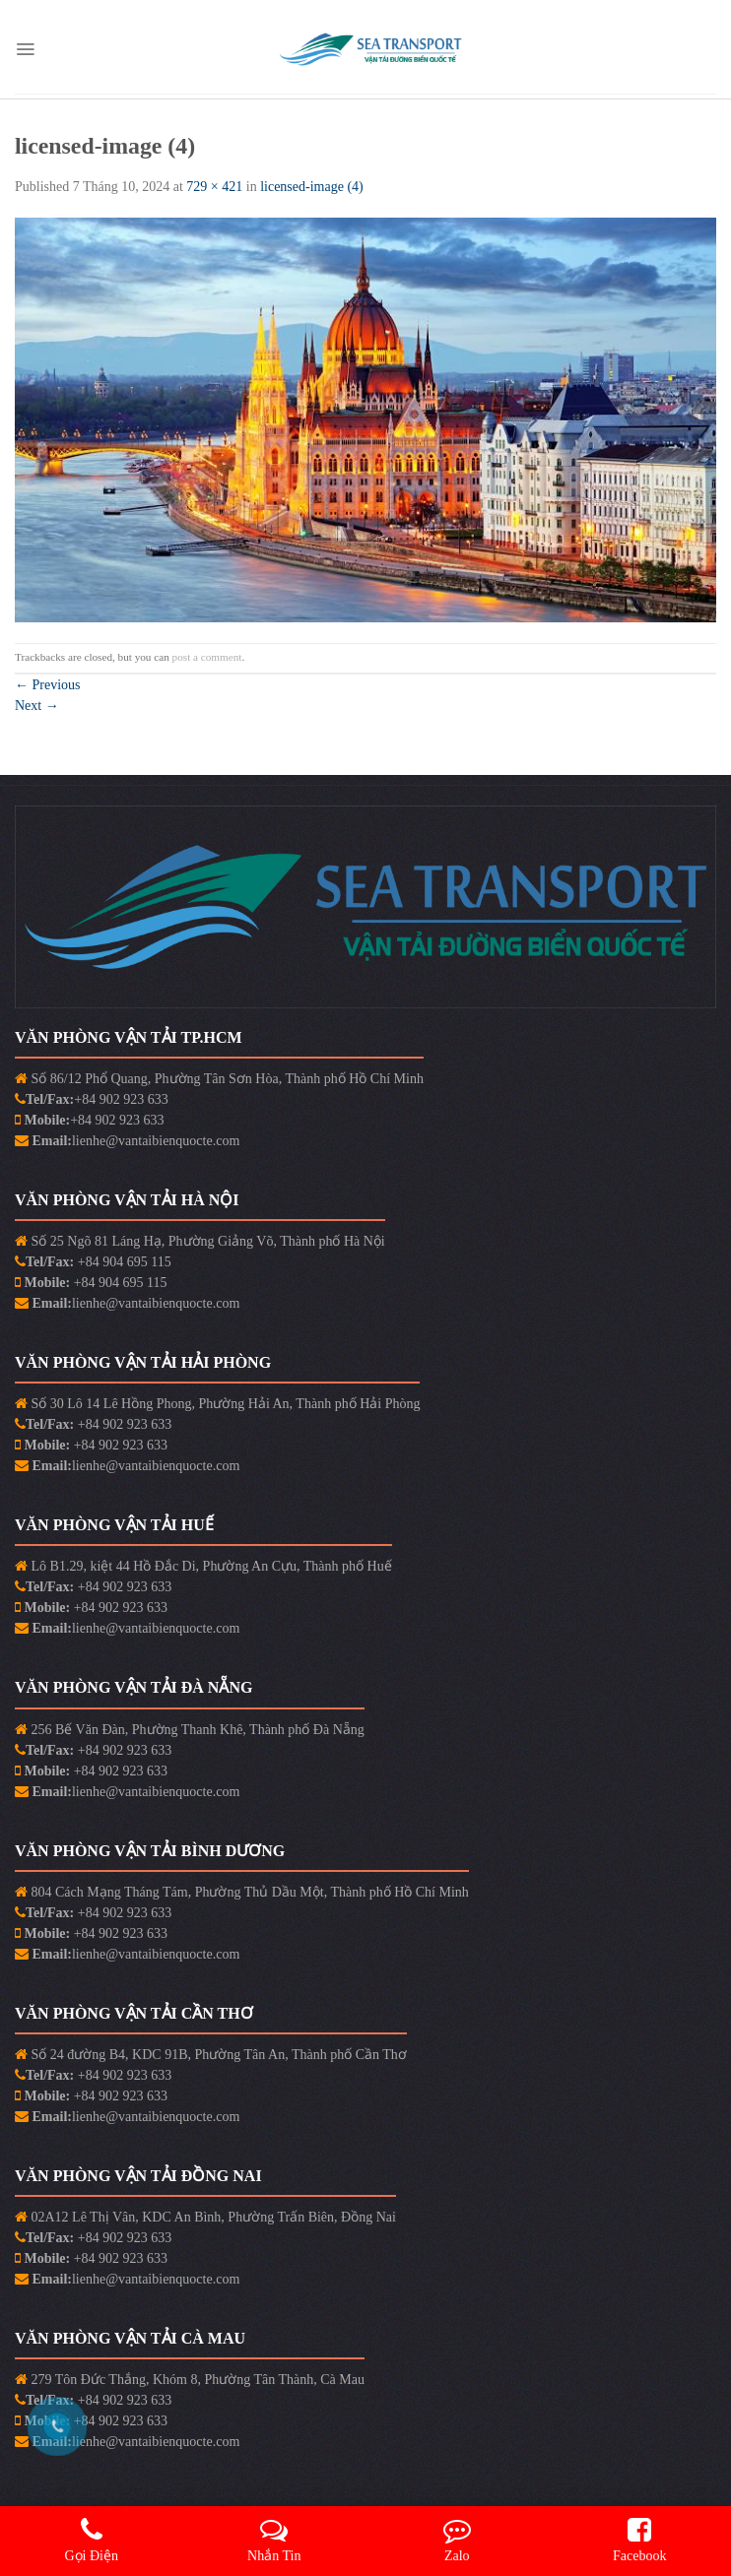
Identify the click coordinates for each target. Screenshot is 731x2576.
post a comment (207, 657)
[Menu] (25, 49)
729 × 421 (214, 186)
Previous (48, 684)
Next (37, 705)
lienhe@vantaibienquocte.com (155, 1140)
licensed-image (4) (312, 186)
